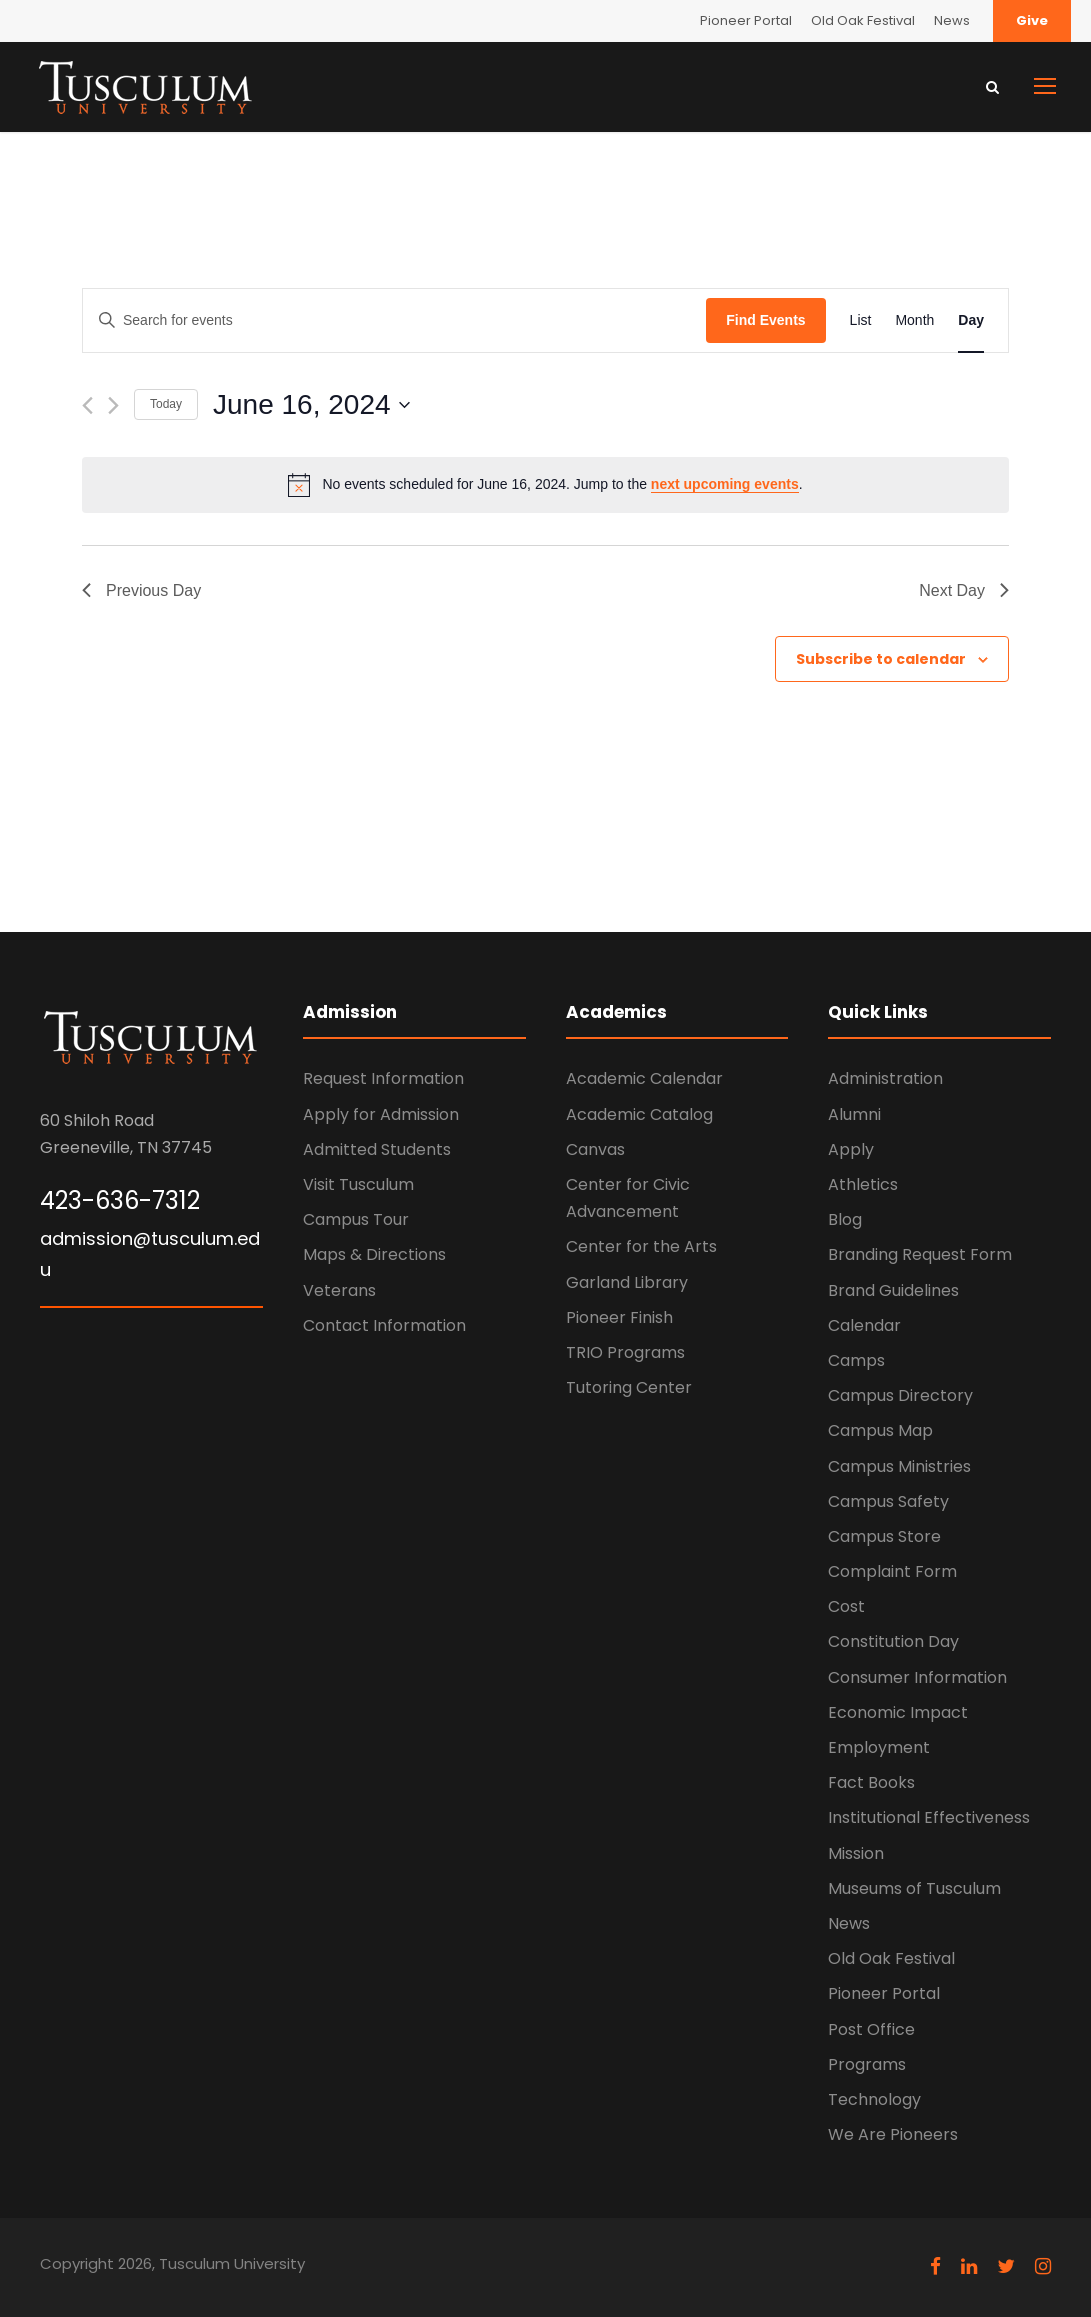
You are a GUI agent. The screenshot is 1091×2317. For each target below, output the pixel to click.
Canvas (595, 1149)
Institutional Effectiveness (929, 1817)
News (952, 20)
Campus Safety (888, 1501)
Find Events (765, 320)
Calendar (864, 1325)
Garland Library (627, 1282)
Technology (874, 2099)
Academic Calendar (644, 1078)
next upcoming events (725, 484)
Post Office (871, 2029)
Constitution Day (893, 1641)
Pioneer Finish (619, 1317)
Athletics (863, 1184)
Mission (856, 1853)
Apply (851, 1149)
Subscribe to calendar (881, 659)
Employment (879, 1747)
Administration (885, 1078)
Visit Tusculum (358, 1184)
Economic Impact (898, 1712)
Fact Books (871, 1782)
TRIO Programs (625, 1352)
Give (1032, 20)
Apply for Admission (381, 1114)
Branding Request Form (920, 1254)
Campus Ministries (899, 1466)
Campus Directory (900, 1395)
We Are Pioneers (893, 2134)
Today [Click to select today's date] (166, 404)
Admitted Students (377, 1149)
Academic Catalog (639, 1114)
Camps (856, 1360)
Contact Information (384, 1325)
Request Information (383, 1078)
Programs (867, 2064)
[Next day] (113, 405)
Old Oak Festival (863, 20)
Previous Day (141, 590)
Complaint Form (892, 1571)
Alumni (854, 1114)
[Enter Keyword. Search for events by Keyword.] (394, 320)
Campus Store (884, 1536)
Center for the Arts (641, 1246)
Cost (846, 1606)
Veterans (339, 1290)
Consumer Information (917, 1677)
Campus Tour (356, 1219)
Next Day (964, 590)
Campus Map (880, 1430)
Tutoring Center (629, 1387)
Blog (845, 1219)
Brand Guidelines (893, 1290)
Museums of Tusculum (914, 1888)
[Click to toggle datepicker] (311, 405)
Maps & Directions (374, 1254)
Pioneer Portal (746, 20)
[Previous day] (87, 405)
